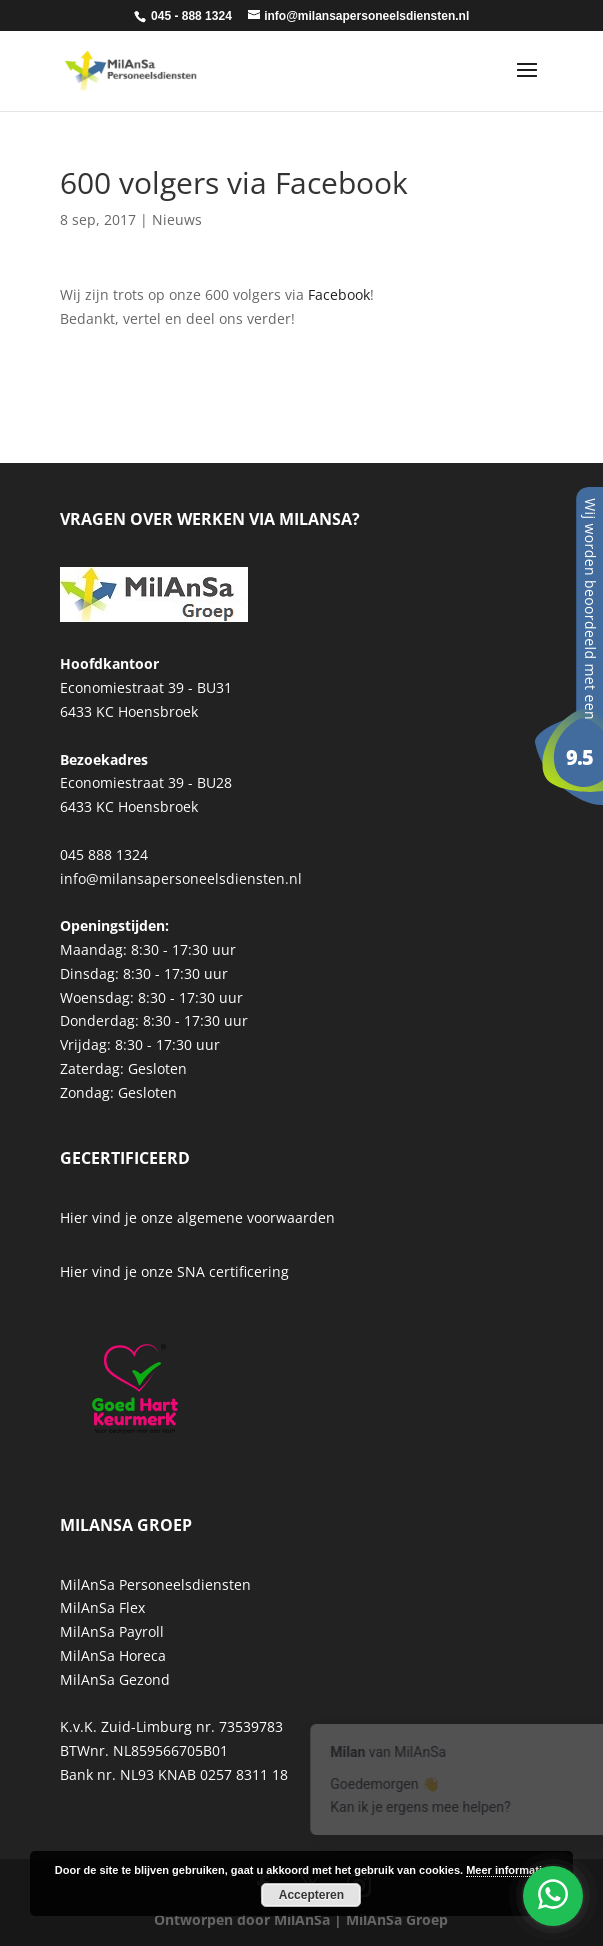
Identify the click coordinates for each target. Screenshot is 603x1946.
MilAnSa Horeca (113, 1655)
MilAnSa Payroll (112, 1631)
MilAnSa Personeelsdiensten (155, 1584)
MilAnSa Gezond (115, 1679)
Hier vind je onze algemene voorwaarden (197, 1217)
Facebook (339, 294)
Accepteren (311, 1895)
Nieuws (177, 219)
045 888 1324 (104, 854)
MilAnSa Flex (102, 1607)
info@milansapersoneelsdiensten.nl (181, 878)
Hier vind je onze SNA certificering (174, 1271)
